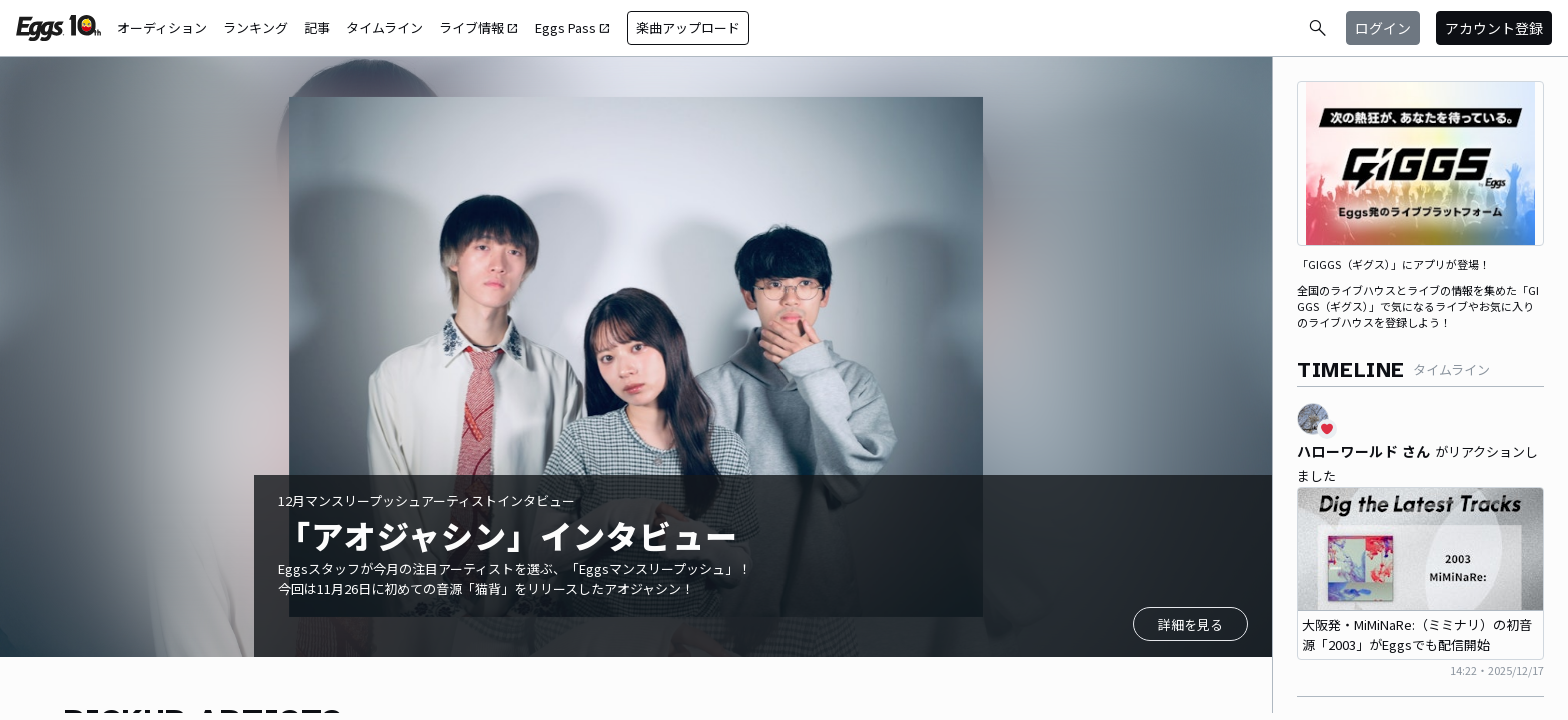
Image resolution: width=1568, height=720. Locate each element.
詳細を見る (1190, 624)
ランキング (255, 27)
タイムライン (384, 27)
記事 (317, 27)
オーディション (162, 27)
